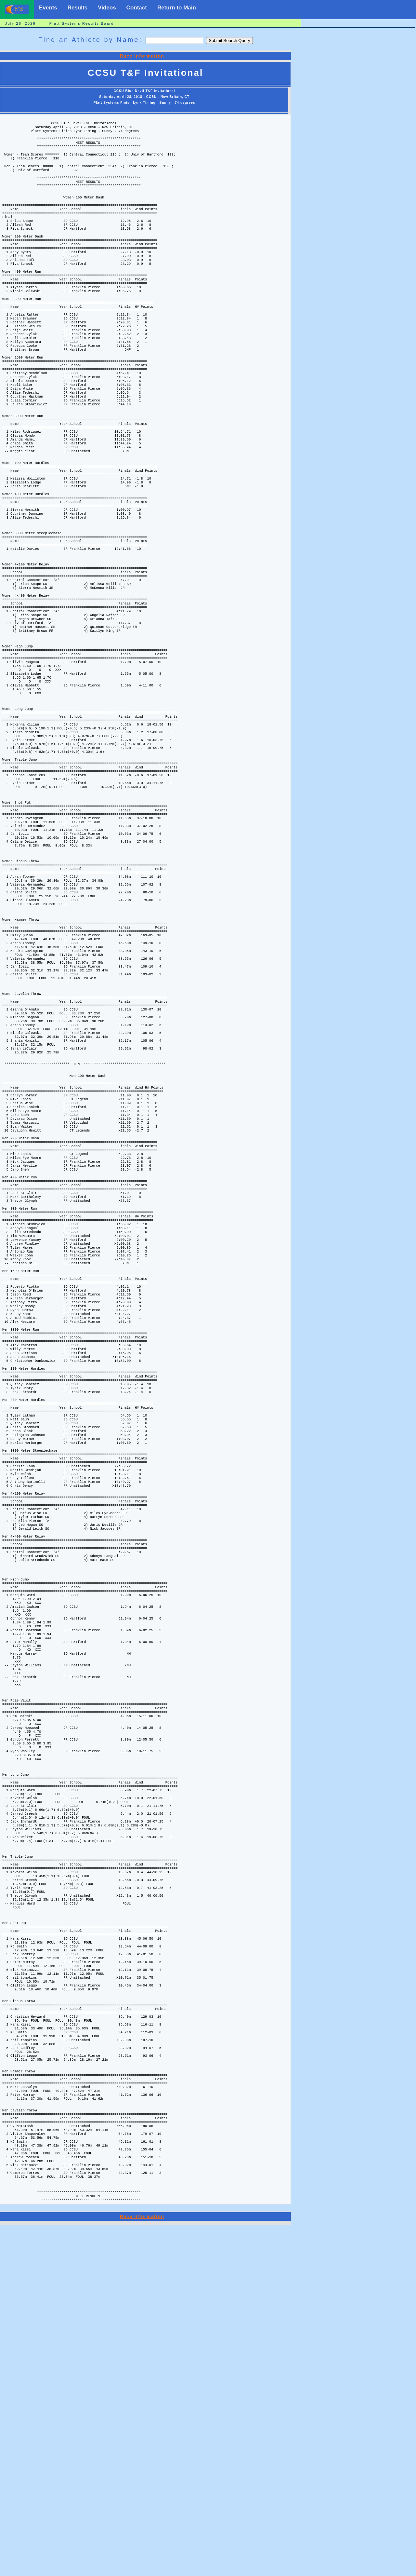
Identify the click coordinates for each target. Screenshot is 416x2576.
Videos (107, 8)
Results (77, 8)
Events (48, 8)
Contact (136, 8)
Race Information (142, 56)
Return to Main (176, 8)
